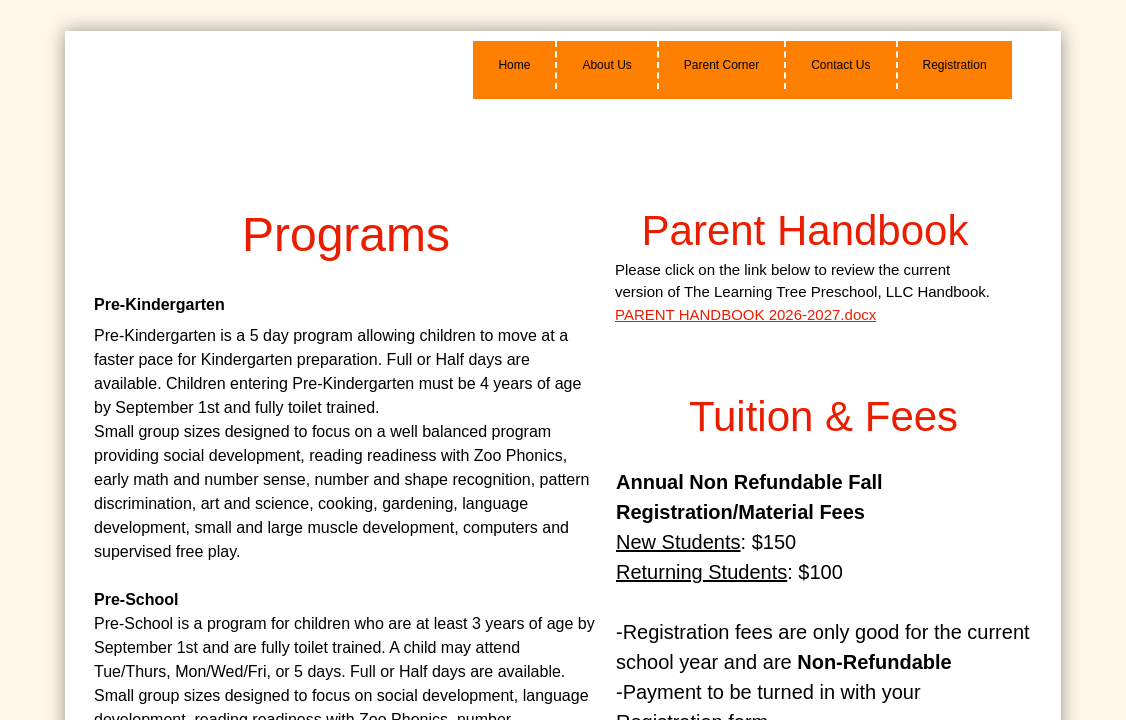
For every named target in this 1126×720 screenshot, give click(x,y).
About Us (606, 65)
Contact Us (840, 65)
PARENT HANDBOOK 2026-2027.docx (745, 314)
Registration (955, 65)
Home (514, 65)
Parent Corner (721, 65)
